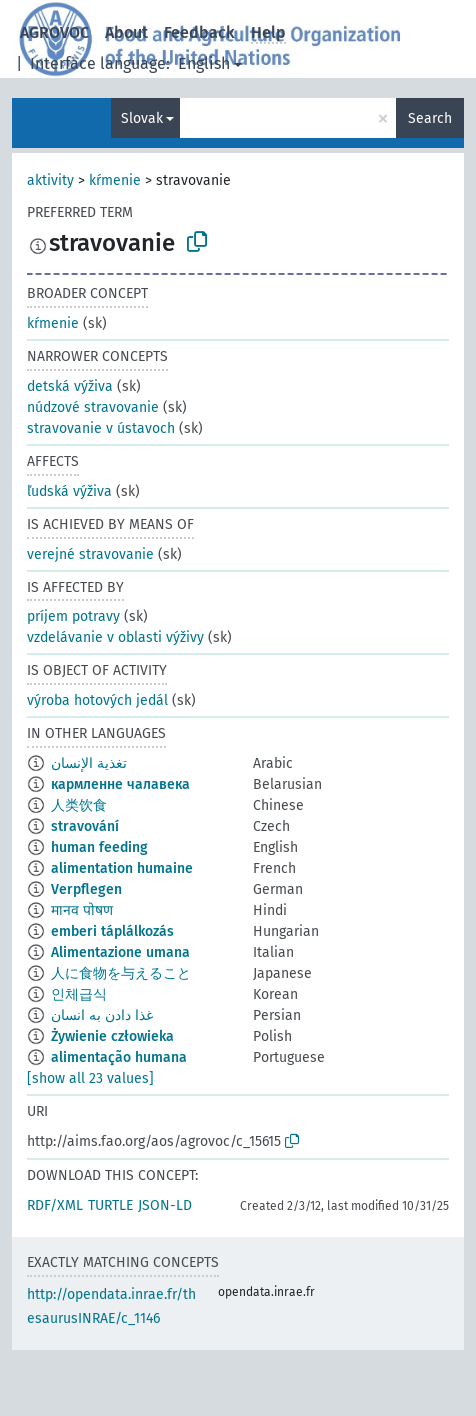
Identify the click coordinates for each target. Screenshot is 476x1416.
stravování (85, 826)
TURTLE (110, 1205)
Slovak (142, 118)
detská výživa (70, 386)
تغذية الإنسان (89, 763)
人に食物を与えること (121, 973)
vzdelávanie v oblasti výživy (115, 637)
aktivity (50, 180)
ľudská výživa (69, 491)
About (126, 32)
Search (430, 118)
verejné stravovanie (90, 554)
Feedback (199, 32)
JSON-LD (165, 1205)
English (204, 63)
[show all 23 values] (90, 1078)
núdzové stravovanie (93, 407)
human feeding (99, 847)
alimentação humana (119, 1057)
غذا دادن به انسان (102, 1015)
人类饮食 (79, 805)
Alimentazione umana (120, 952)
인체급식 (79, 994)
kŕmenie (115, 180)
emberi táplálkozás (112, 931)
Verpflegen (86, 889)
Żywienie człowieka (112, 1036)
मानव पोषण (82, 910)
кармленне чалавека (120, 784)
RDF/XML (55, 1205)
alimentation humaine (122, 868)
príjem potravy (73, 616)
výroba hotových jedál (97, 700)
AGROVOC (54, 32)
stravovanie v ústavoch (101, 428)
